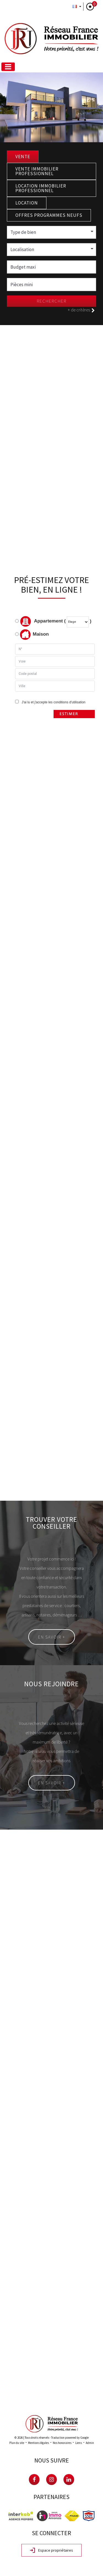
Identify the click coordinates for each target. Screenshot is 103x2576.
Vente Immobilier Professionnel (37, 171)
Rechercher (51, 301)
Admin (90, 2443)
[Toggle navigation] (8, 66)
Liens (78, 2443)
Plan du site (16, 2443)
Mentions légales (38, 2443)
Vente (22, 156)
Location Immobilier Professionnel (40, 188)
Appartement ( (40, 621)
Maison (34, 634)
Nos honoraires (62, 2443)
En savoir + (51, 1637)
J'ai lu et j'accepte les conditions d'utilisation (52, 702)
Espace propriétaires (51, 2550)
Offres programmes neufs (48, 215)
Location (26, 203)
